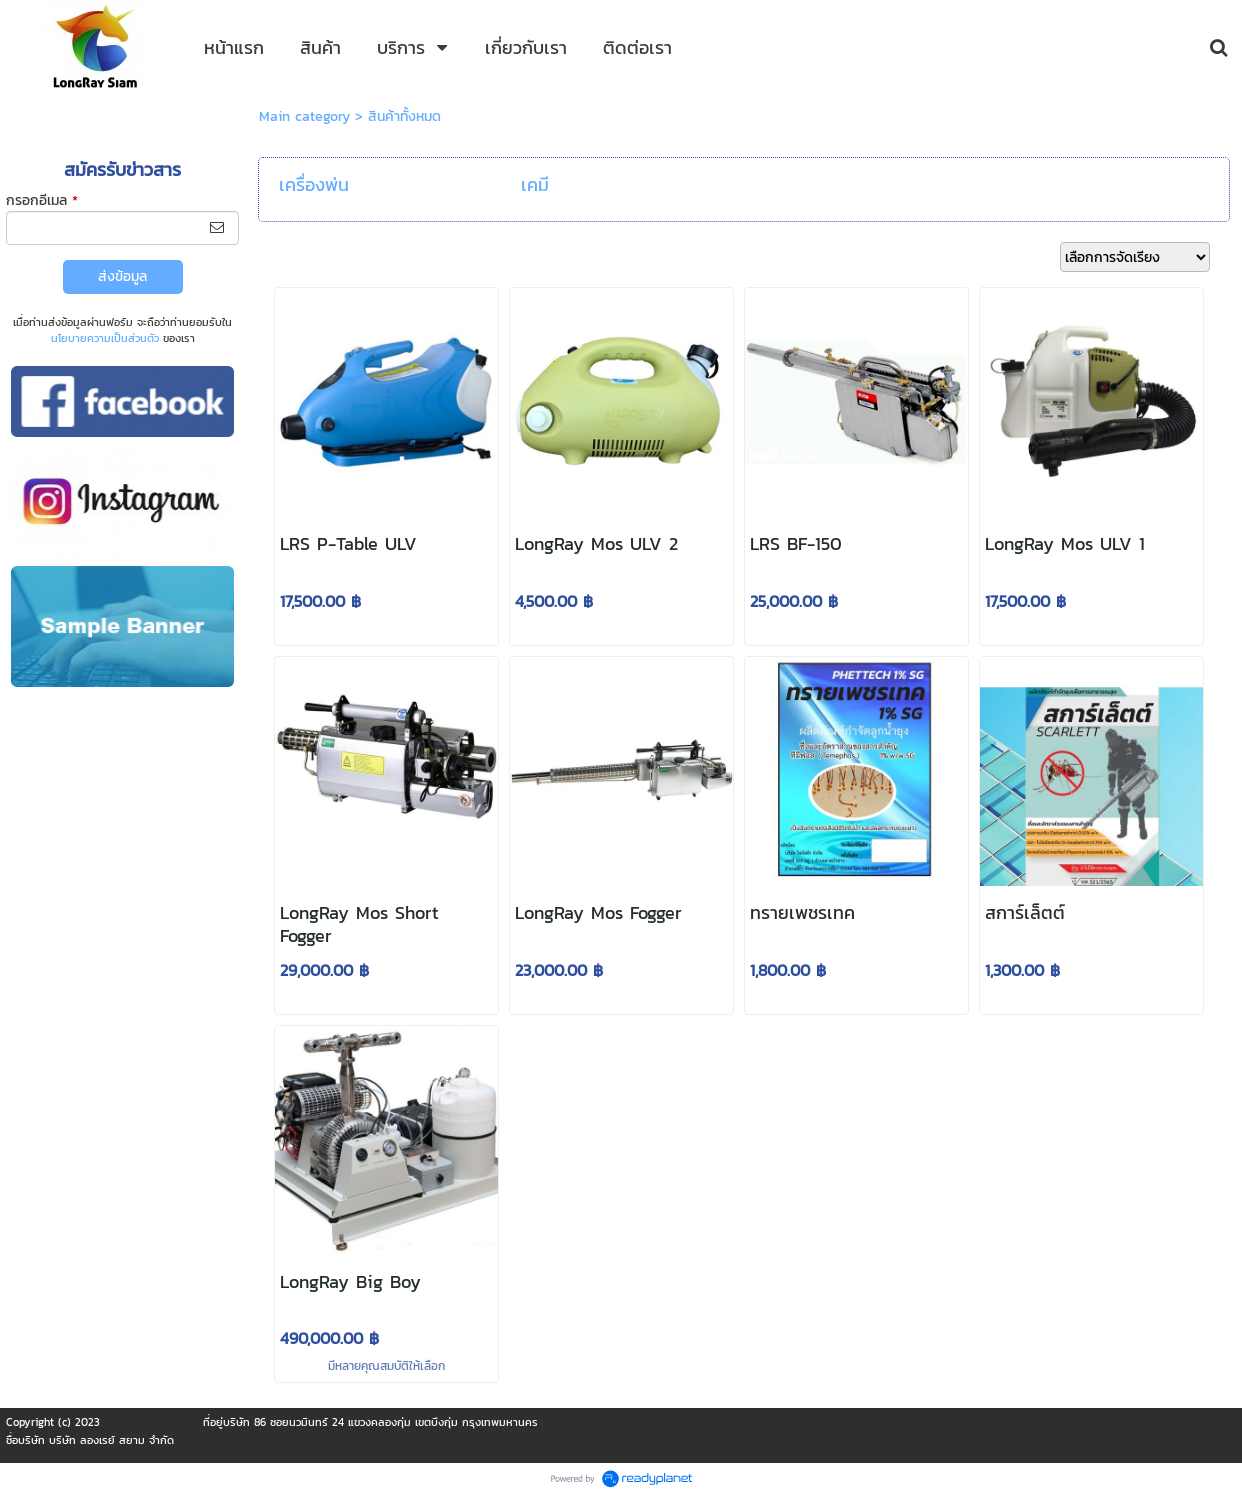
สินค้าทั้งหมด (404, 116)
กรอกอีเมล (42, 200)
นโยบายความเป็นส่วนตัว (105, 338)
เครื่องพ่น (314, 184)
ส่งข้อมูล (122, 276)
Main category (304, 116)
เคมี (535, 184)
